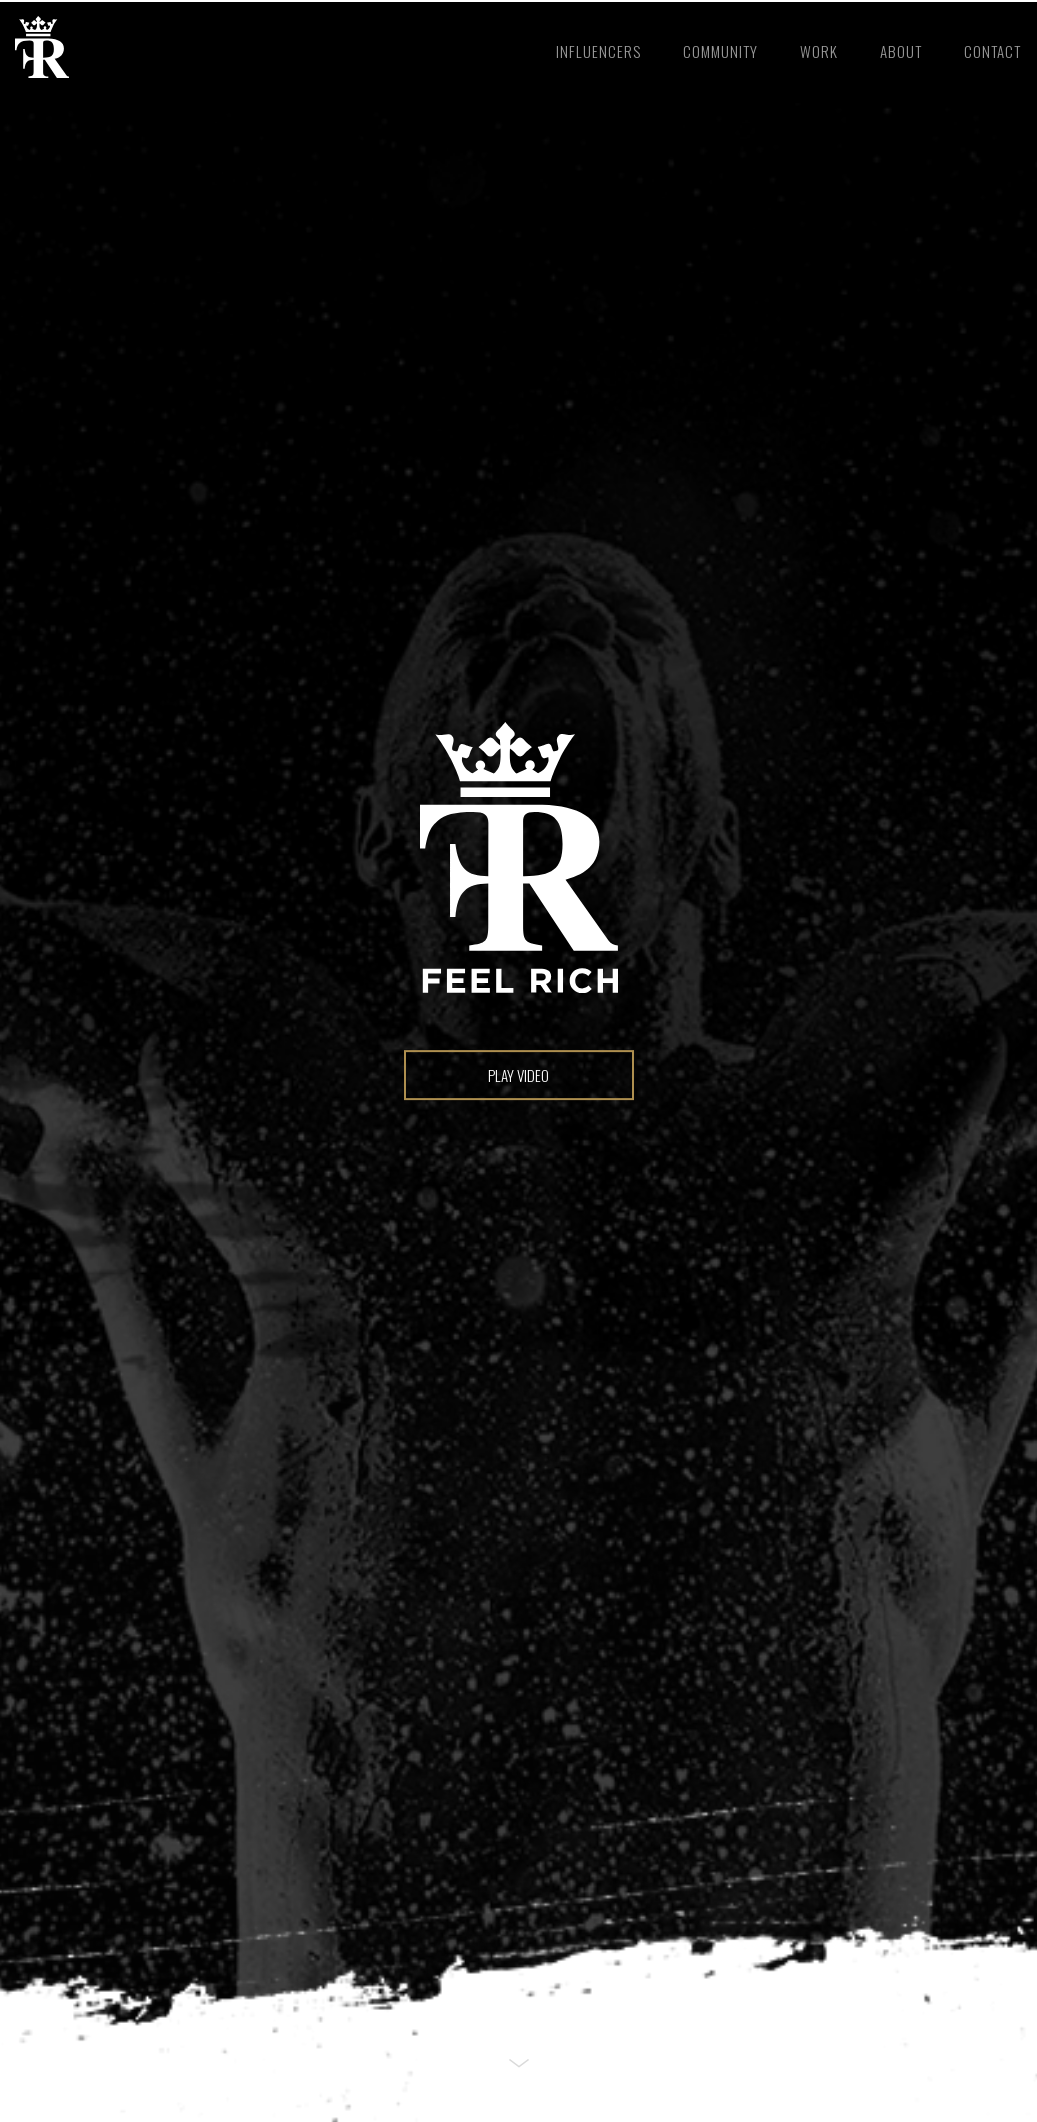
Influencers (598, 51)
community (720, 51)
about (901, 51)
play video (518, 1075)
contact (992, 51)
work (819, 51)
